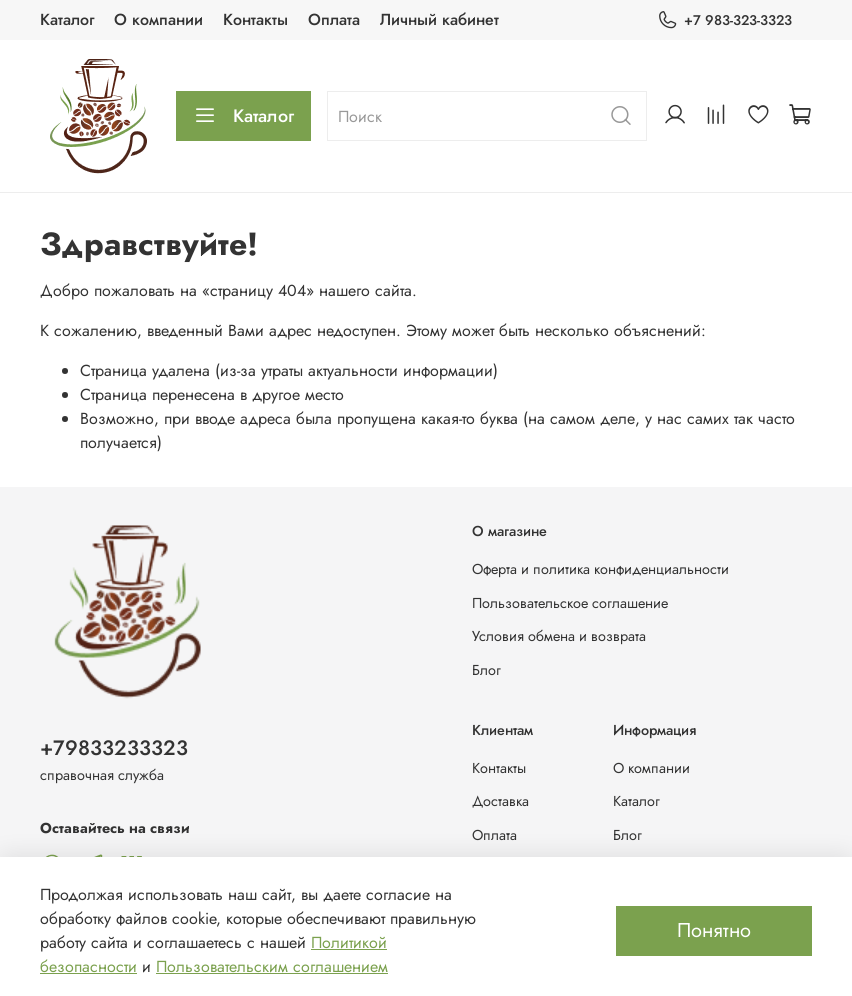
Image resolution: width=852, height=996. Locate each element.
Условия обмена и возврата (559, 636)
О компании (158, 19)
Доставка (500, 801)
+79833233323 (114, 748)
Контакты (255, 19)
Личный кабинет (439, 19)
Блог (486, 670)
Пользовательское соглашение (570, 603)
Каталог (67, 19)
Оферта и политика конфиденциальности (600, 569)
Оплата (334, 19)
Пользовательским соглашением (272, 966)
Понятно (714, 930)
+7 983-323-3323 (724, 20)
